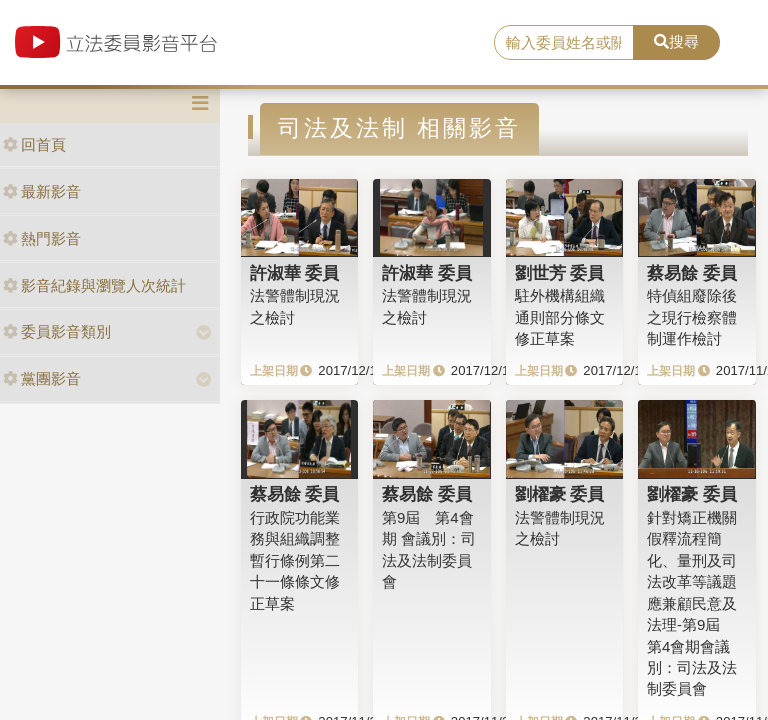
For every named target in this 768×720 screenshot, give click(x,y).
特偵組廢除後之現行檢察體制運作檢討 (692, 317)
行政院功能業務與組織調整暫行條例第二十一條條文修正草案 (295, 560)
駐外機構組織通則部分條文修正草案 (560, 317)
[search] (564, 43)
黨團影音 (42, 378)
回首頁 (34, 144)
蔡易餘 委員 (692, 273)
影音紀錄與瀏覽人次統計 (94, 285)
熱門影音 (42, 238)
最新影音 (42, 191)
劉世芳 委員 (560, 273)
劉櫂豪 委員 (560, 494)
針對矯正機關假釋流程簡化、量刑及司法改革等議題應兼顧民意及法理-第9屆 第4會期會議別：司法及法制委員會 (692, 603)
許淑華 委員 (295, 273)
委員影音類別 (57, 331)
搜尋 (676, 41)
